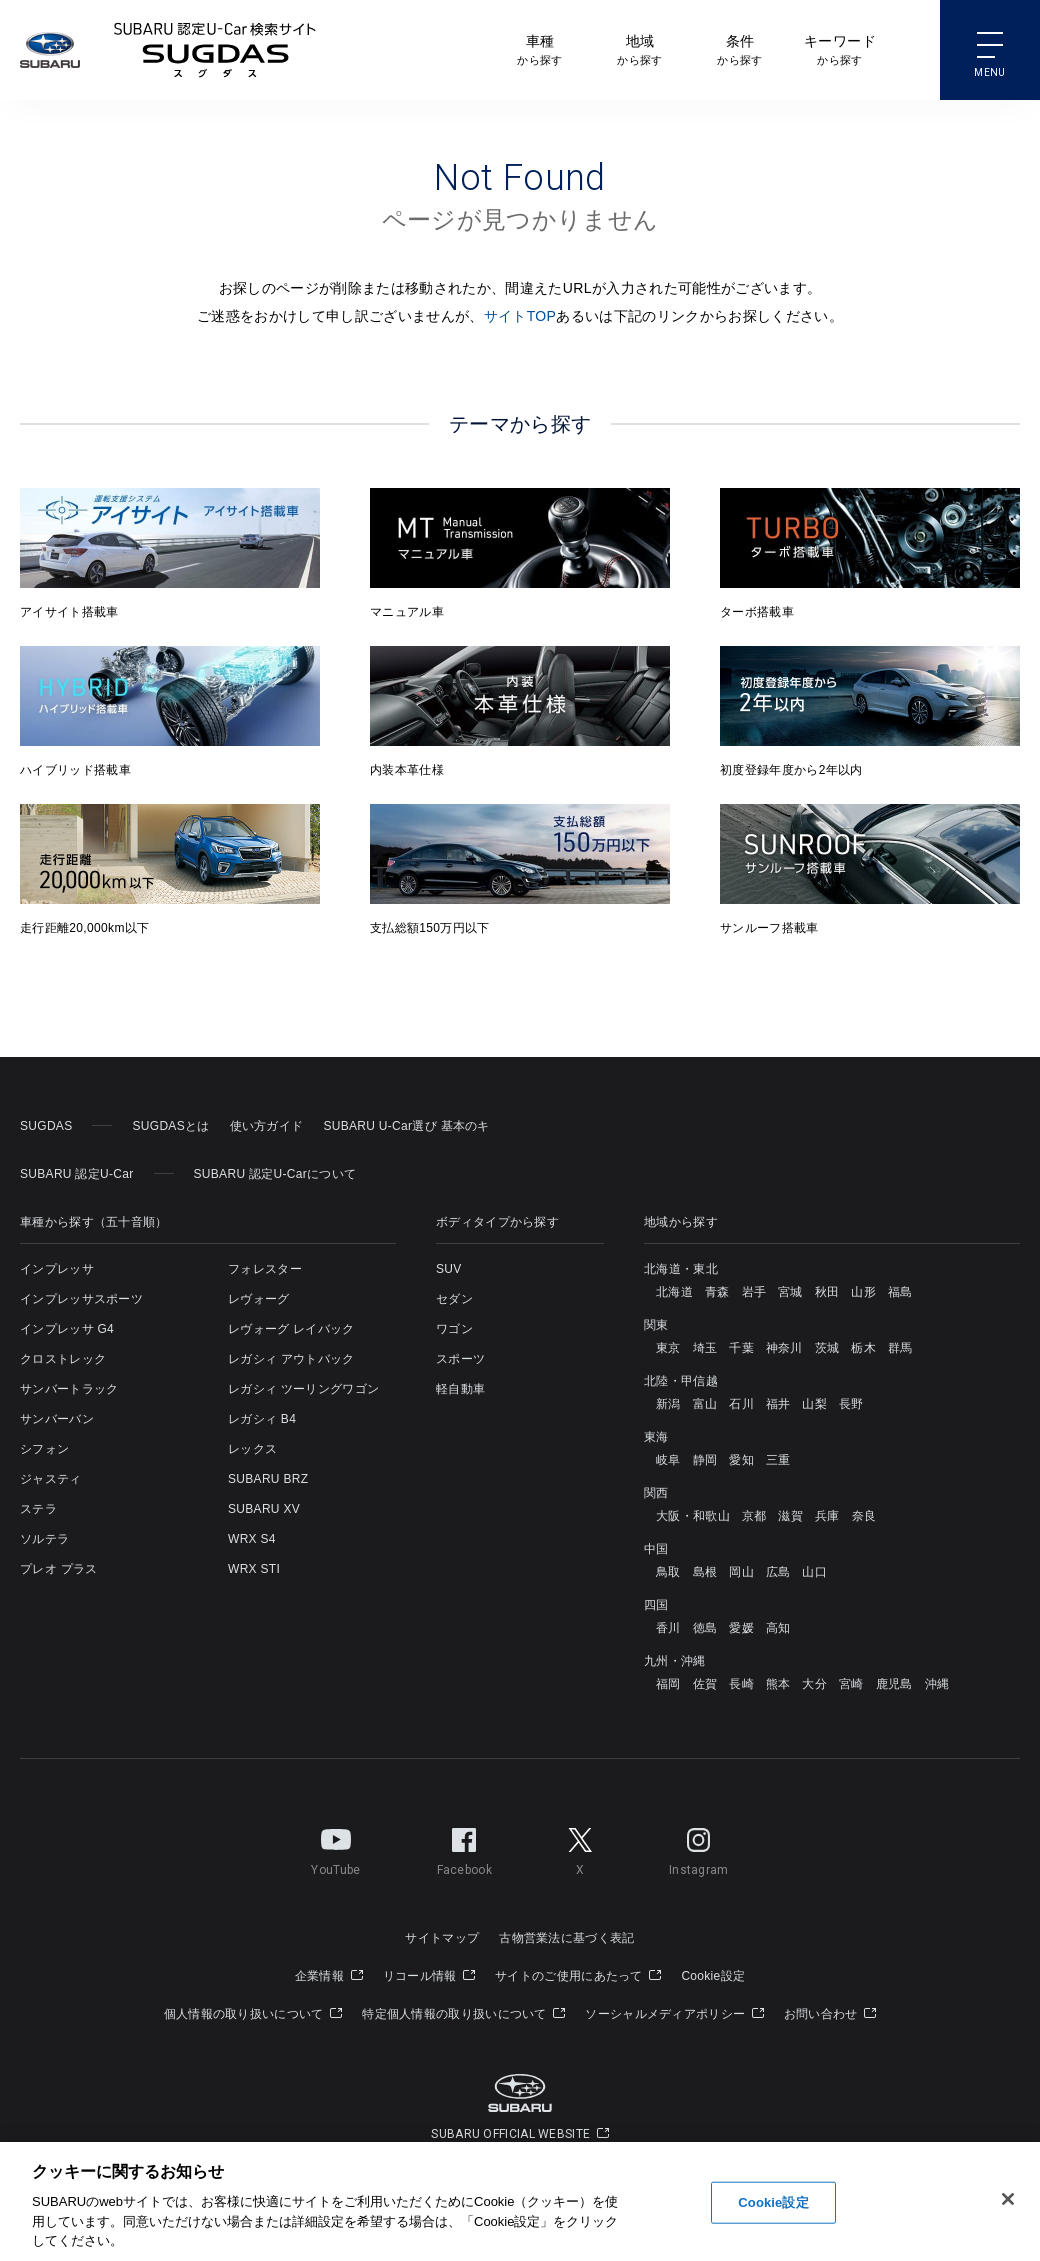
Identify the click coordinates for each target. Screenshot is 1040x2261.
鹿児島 (894, 1684)
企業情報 (329, 1976)
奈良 (864, 1516)
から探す (539, 48)
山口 (814, 1572)
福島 (900, 1292)
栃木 (863, 1348)
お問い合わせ (830, 2014)
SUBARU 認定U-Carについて (275, 1174)
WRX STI (254, 1569)
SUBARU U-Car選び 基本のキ (406, 1126)
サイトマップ (442, 1938)
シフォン (44, 1449)
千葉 (741, 1348)
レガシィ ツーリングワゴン (303, 1389)
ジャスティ (51, 1479)
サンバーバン (57, 1419)
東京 (668, 1348)
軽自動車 (460, 1389)
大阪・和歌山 (693, 1516)
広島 (778, 1572)
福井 (778, 1404)
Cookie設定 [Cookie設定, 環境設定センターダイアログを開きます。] (773, 2202)
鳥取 (668, 1572)
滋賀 (790, 1516)
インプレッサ (57, 1269)
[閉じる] (1008, 2200)
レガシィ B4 (262, 1419)
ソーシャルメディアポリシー (674, 2014)
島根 (705, 1572)
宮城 (790, 1292)
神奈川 (784, 1348)
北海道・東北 (681, 1269)
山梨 (814, 1404)
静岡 (705, 1460)
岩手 (754, 1292)
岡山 (741, 1572)
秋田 (827, 1292)
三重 (778, 1460)
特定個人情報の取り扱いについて (463, 2014)
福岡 (668, 1684)
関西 (656, 1493)
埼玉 (705, 1348)
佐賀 (705, 1684)
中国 (656, 1549)
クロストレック (63, 1359)
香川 (668, 1628)
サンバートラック (69, 1389)
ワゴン (454, 1329)
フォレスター (265, 1269)
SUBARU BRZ (268, 1479)
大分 (814, 1684)
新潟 (668, 1404)
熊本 (778, 1684)
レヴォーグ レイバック (291, 1329)
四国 (656, 1605)
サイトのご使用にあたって (578, 1976)
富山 (705, 1404)
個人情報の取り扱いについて (253, 2014)
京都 (754, 1516)
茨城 (827, 1348)
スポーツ (460, 1359)
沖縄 (937, 1684)
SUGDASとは (170, 1126)
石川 (741, 1404)
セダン (454, 1299)
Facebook (464, 1848)
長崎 (741, 1684)
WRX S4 (252, 1539)
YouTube (335, 1848)
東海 (656, 1437)
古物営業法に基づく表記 (566, 1938)
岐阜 (668, 1460)
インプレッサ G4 (67, 1329)
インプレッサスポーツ (81, 1299)
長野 (851, 1404)
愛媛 (741, 1628)
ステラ (38, 1509)
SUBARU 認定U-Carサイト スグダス (215, 50)
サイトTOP (520, 316)
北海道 (674, 1292)
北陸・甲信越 (681, 1381)
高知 (778, 1628)
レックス (252, 1449)
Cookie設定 (713, 1976)
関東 (656, 1325)
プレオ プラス (58, 1569)
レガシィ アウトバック (291, 1359)
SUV (449, 1269)
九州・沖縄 (675, 1661)
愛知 (741, 1460)
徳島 (705, 1628)
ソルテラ (44, 1539)
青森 (717, 1292)
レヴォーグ (259, 1299)
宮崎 (851, 1684)
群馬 (900, 1348)
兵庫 (827, 1516)
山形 (863, 1292)
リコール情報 (429, 1976)
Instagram (699, 1848)
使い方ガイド (267, 1126)
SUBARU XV (264, 1509)
